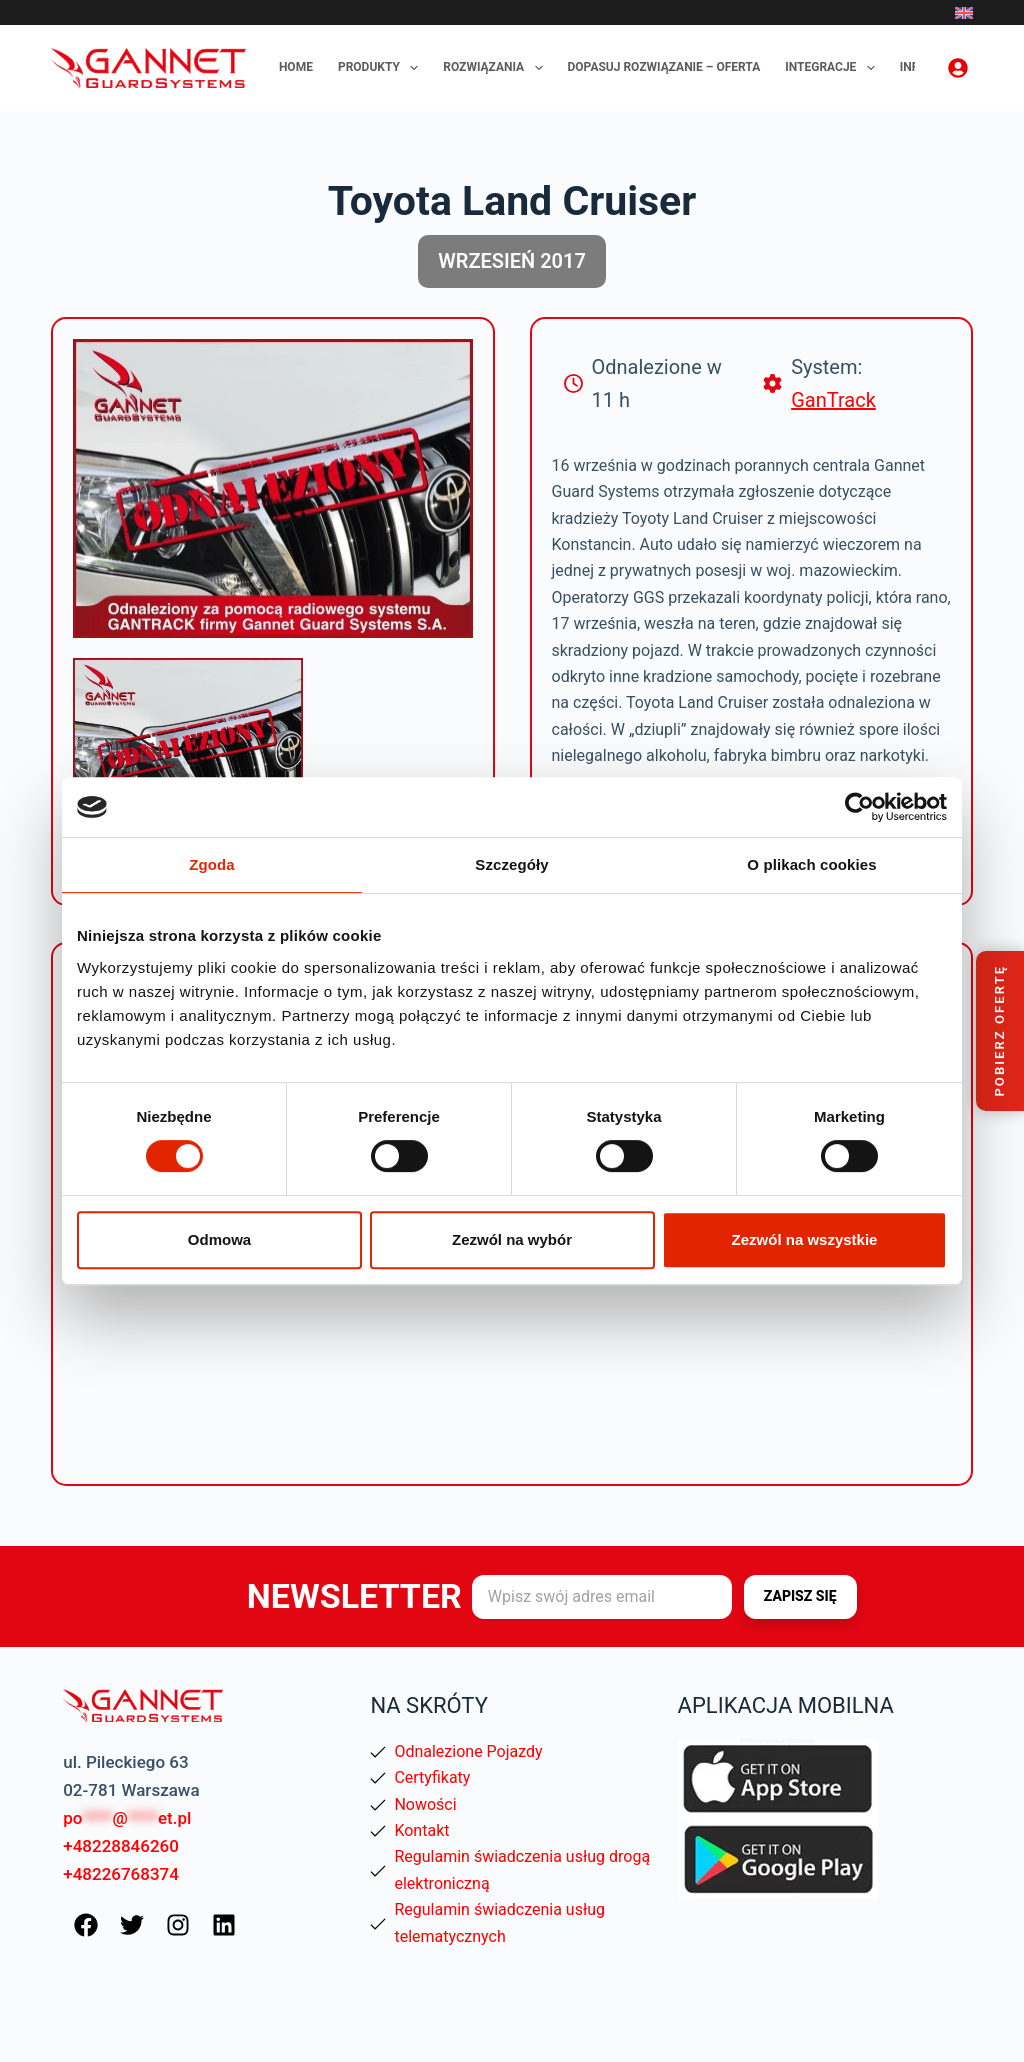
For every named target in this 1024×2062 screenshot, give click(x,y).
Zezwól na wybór (512, 1239)
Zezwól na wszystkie (805, 1239)
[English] (964, 13)
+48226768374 (121, 1874)
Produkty (382, 68)
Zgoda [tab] (212, 864)
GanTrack (833, 400)
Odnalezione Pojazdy (468, 1751)
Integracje (834, 68)
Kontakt (421, 1830)
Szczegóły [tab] (511, 864)
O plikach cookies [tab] (811, 864)
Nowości (425, 1804)
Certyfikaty (432, 1777)
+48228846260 (121, 1846)
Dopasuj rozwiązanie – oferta (664, 67)
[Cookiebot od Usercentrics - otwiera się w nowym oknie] (859, 807)
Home (296, 67)
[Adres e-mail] (602, 1597)
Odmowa (219, 1239)
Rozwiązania (496, 68)
